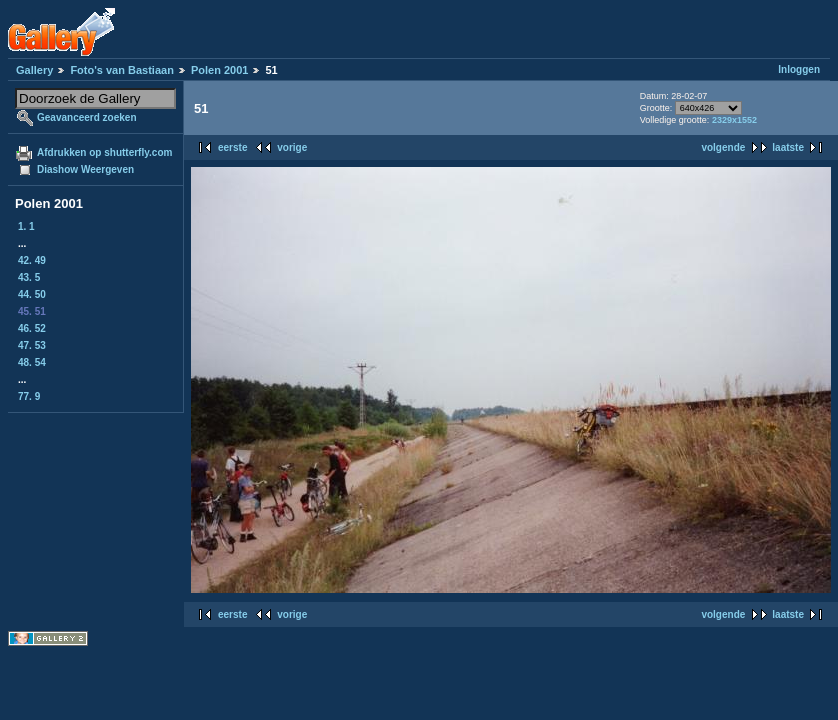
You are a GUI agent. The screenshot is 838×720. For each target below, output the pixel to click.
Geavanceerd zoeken (87, 117)
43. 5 (29, 277)
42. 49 (32, 260)
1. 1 (26, 226)
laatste (788, 147)
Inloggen (799, 69)
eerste (232, 147)
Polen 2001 (219, 70)
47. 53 (32, 345)
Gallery (34, 70)
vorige (292, 147)
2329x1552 (734, 120)
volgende (723, 147)
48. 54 (32, 362)
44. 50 (32, 294)
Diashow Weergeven (85, 169)
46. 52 (32, 328)
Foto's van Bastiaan (121, 70)
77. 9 (29, 396)
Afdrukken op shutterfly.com (104, 152)
